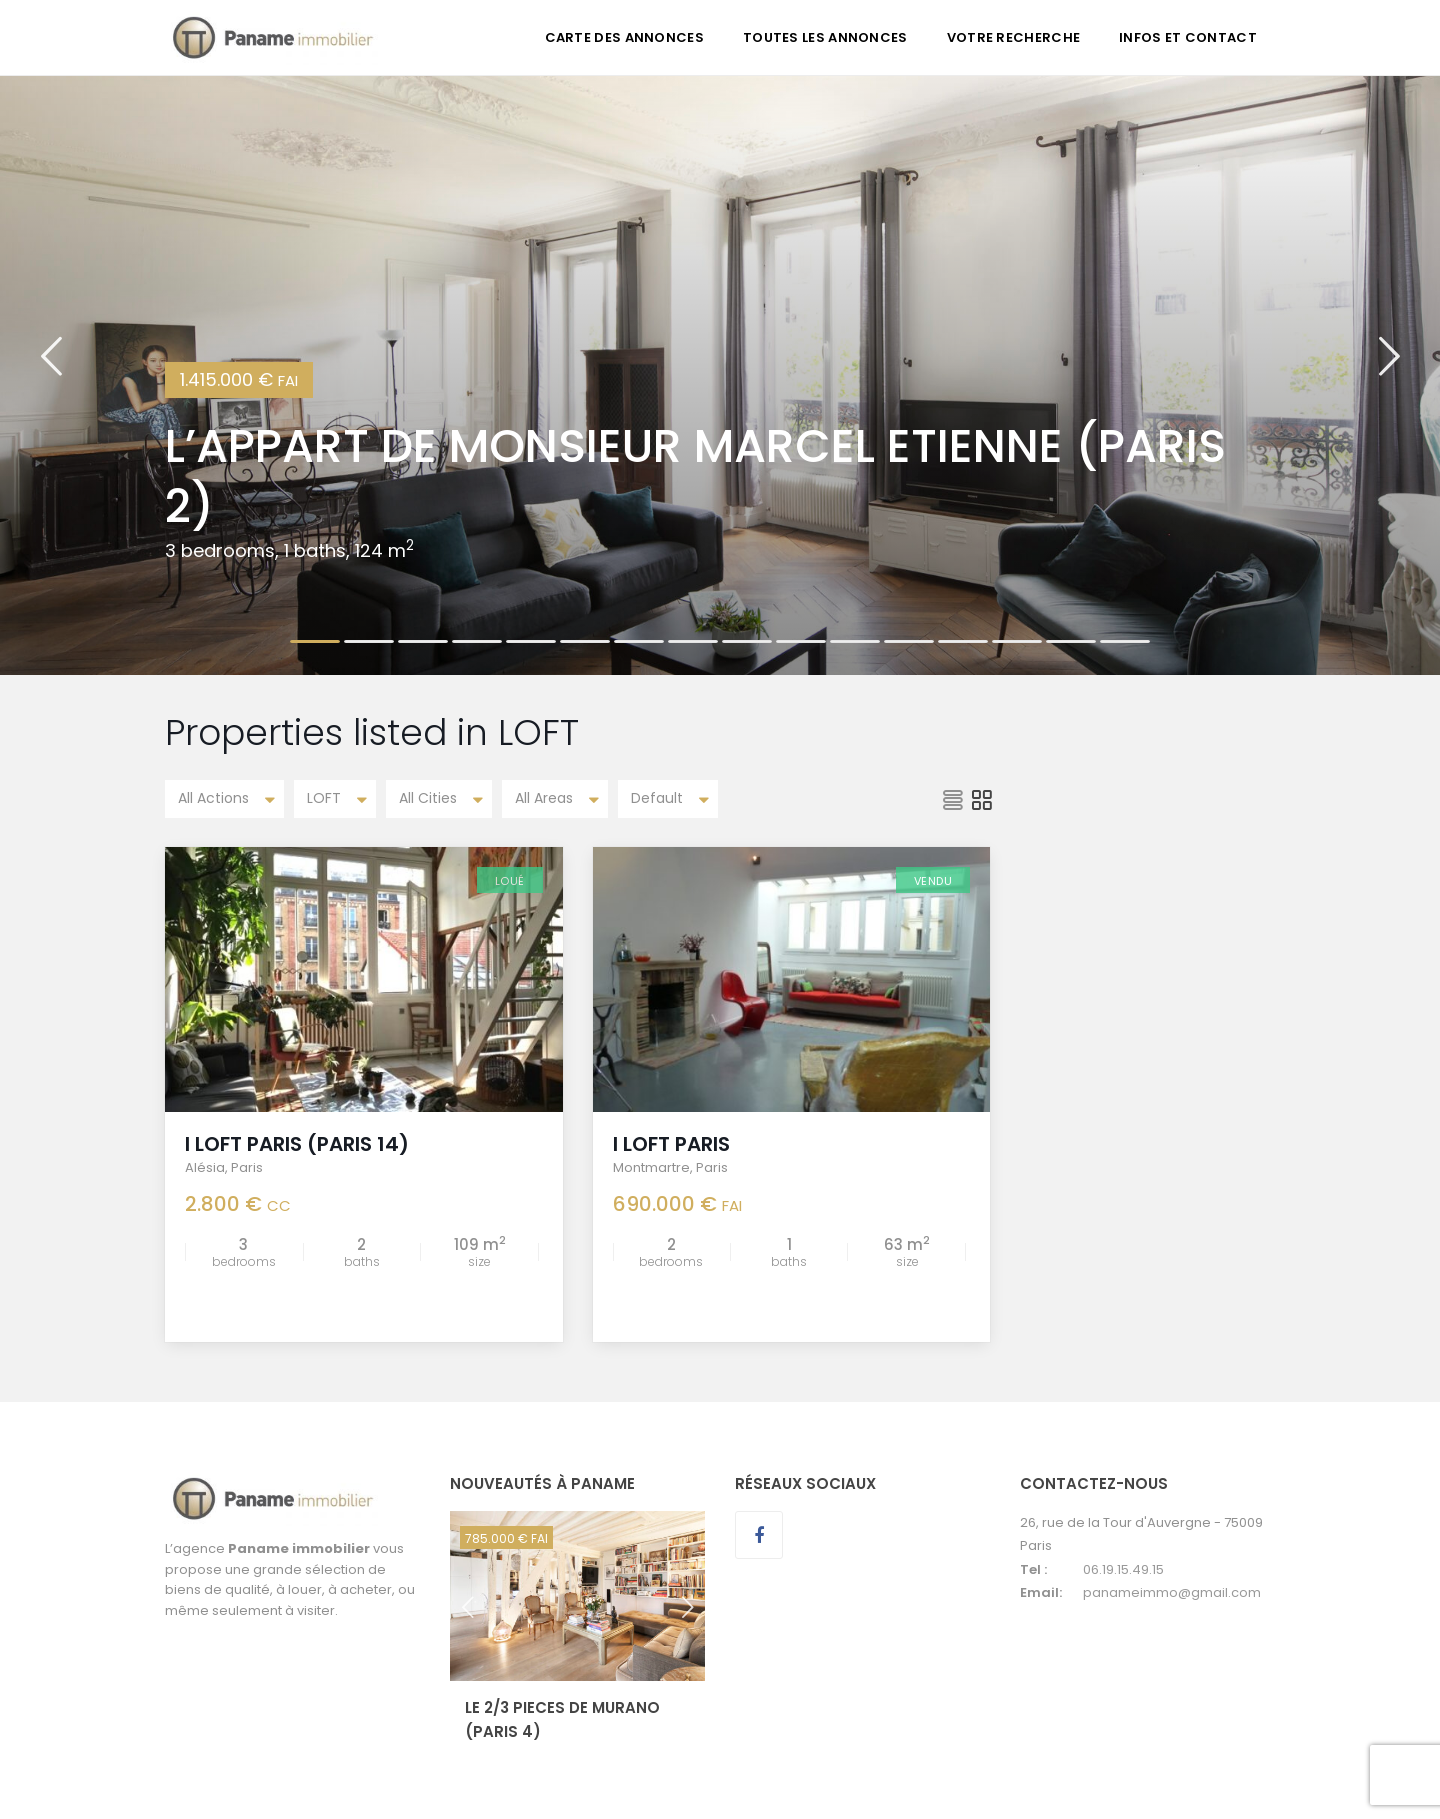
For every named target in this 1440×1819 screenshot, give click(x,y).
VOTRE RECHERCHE (1014, 37)
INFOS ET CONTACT (1188, 37)
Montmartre (651, 1167)
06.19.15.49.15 (1123, 1569)
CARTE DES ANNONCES (624, 37)
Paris (247, 1167)
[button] (51, 375)
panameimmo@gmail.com (1172, 1592)
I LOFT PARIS (671, 1144)
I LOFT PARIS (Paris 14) (297, 1144)
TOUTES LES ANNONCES (825, 37)
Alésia (205, 1167)
